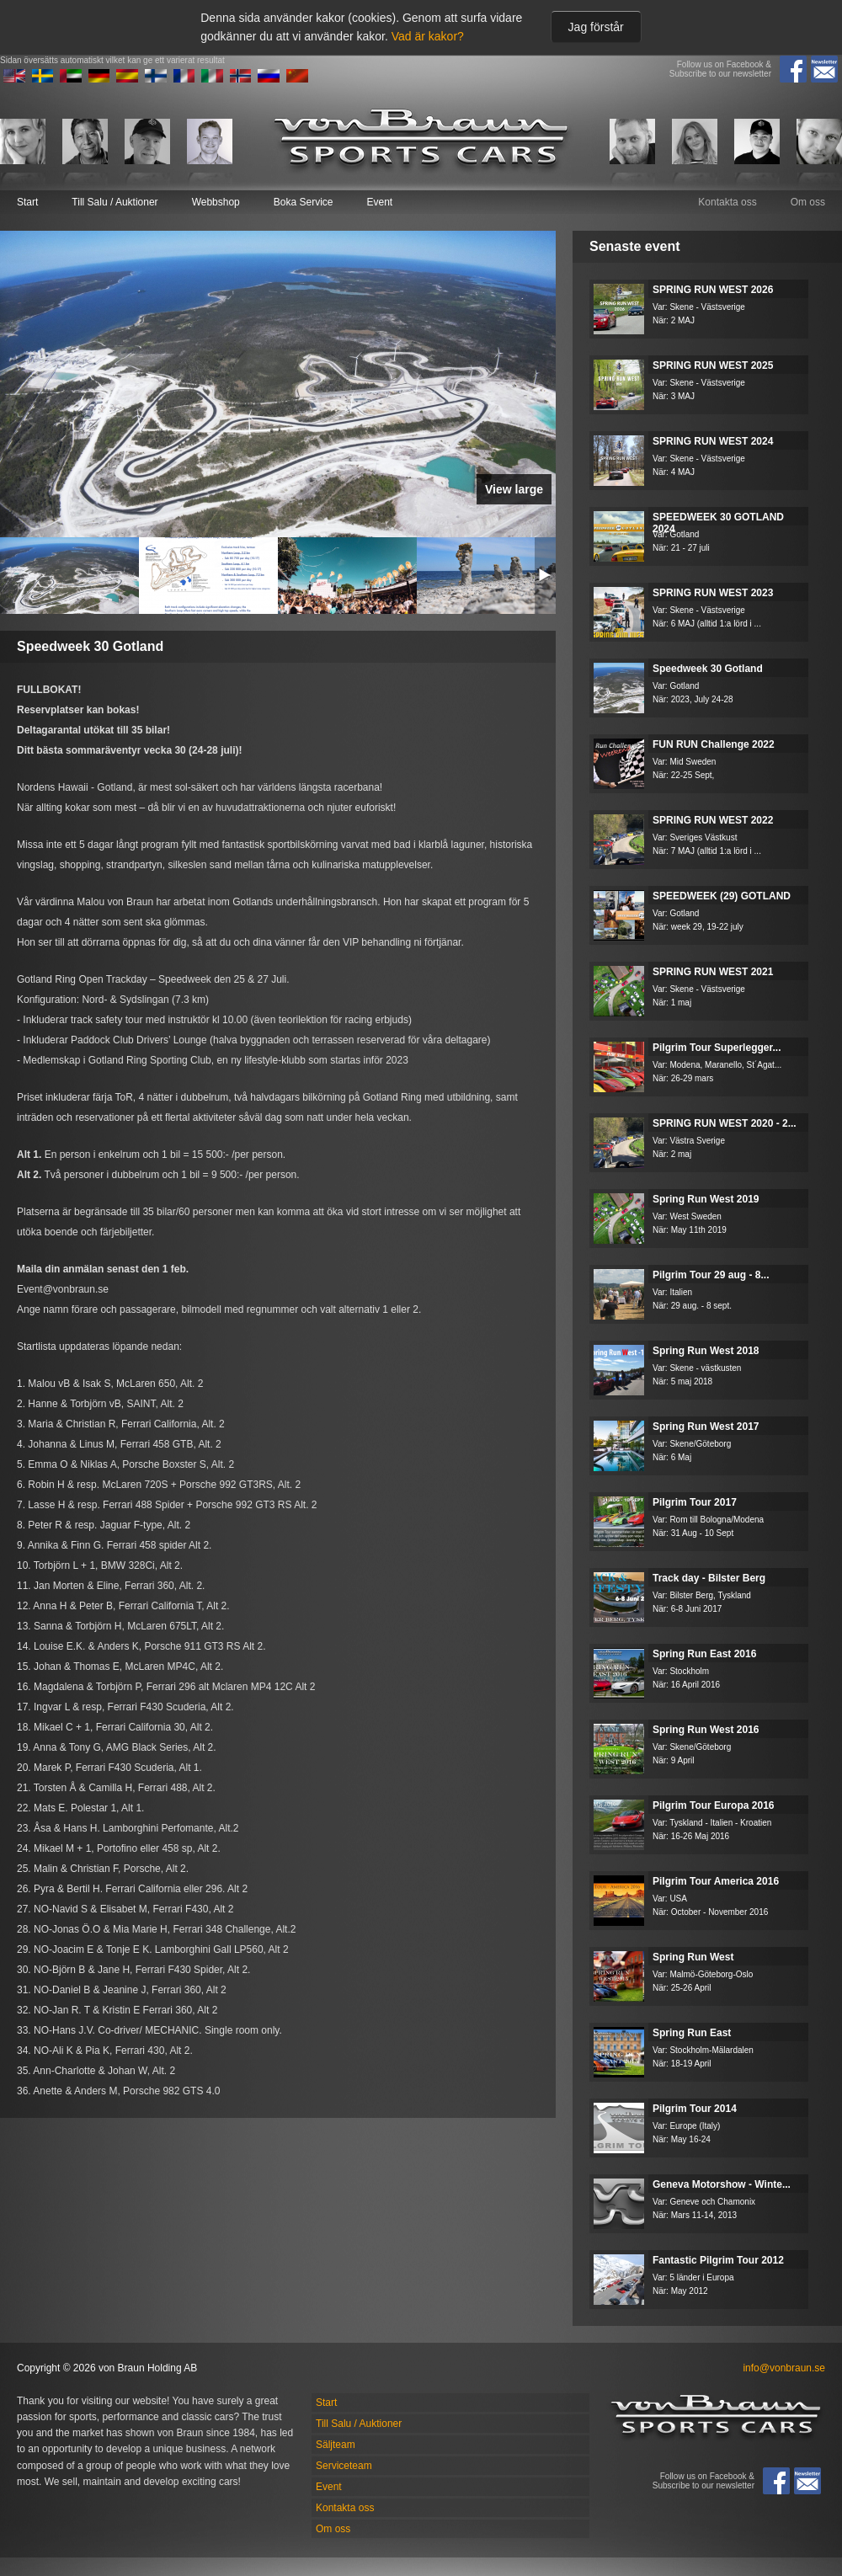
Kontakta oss (727, 202)
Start (27, 202)
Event (379, 202)
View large (514, 489)
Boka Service (303, 202)
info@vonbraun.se (784, 2368)
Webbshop (216, 202)
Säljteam (335, 2445)
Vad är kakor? (428, 36)
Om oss (808, 202)
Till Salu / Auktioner (114, 202)
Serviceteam (344, 2466)
